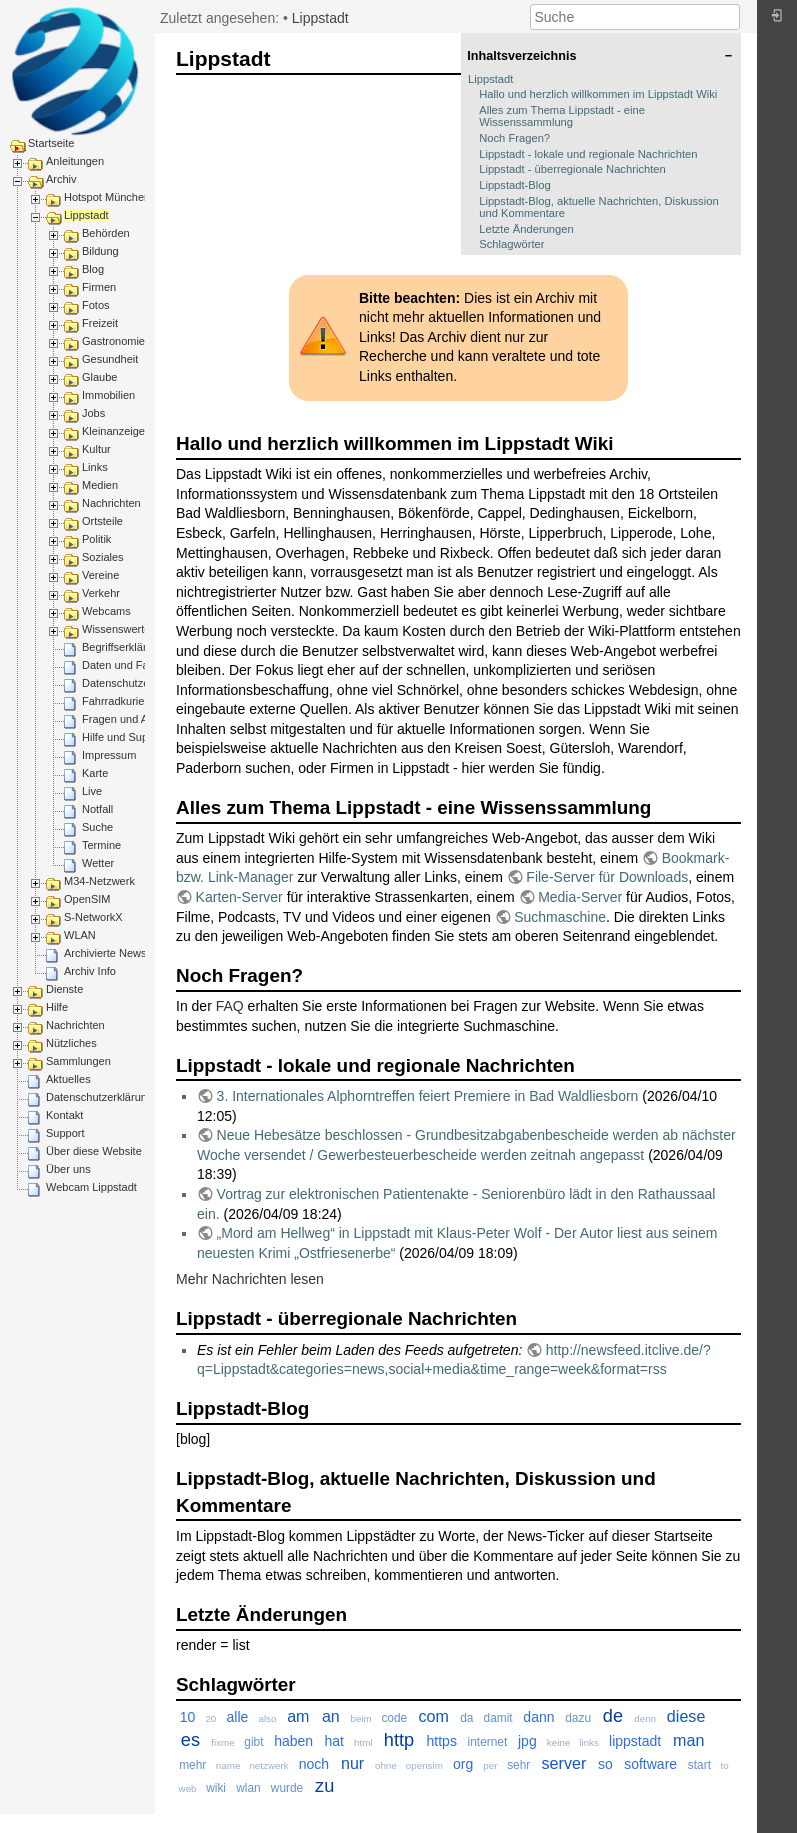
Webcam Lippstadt (91, 1187)
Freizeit (100, 323)
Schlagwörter (511, 244)
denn (645, 1718)
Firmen (99, 287)
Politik (96, 539)
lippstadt (635, 1741)
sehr (518, 1765)
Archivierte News (105, 953)
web (188, 1788)
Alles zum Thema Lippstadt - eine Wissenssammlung (562, 116)
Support (65, 1133)
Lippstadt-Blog (515, 185)
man (688, 1740)
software (650, 1764)
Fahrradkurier (115, 701)
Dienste (64, 989)
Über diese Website (94, 1151)
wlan (248, 1788)
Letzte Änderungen (526, 229)
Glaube (99, 377)
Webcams (106, 611)
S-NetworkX (93, 917)
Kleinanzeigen (116, 431)
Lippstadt (86, 215)
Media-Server (580, 897)
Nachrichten (111, 503)
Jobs (93, 413)
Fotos (96, 305)
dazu (578, 1718)
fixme (222, 1742)
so (605, 1764)
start (699, 1765)
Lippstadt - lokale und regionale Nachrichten (588, 154)
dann (538, 1717)
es (190, 1740)
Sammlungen (78, 1061)
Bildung (100, 251)
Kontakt (64, 1115)
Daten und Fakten (125, 665)
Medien (100, 485)
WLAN (80, 935)
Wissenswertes (119, 629)
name (228, 1765)
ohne (386, 1765)
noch (314, 1764)
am (298, 1716)
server (564, 1763)
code (394, 1718)
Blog (93, 269)
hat (333, 1741)
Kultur (96, 449)
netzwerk (268, 1765)
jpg (527, 1741)
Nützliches (71, 1043)
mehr (192, 1765)
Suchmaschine (560, 917)
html (363, 1742)
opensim (424, 1765)
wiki (216, 1788)
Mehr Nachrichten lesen (250, 1279)
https (442, 1741)
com (433, 1716)
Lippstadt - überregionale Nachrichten (572, 169)
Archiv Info (90, 971)
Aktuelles (68, 1079)
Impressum (109, 755)
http (399, 1740)
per (490, 1765)
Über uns (68, 1169)
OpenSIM (87, 899)
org (463, 1764)
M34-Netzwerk (99, 881)
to (725, 1765)
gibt (253, 1742)
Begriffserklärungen (129, 647)
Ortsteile (102, 521)
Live (92, 791)
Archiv (61, 179)
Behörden (106, 233)
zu (324, 1786)
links (589, 1742)
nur (352, 1763)
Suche (97, 827)
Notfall (97, 809)
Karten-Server (239, 897)
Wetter (98, 863)
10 (188, 1717)
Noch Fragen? (514, 138)
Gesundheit (110, 359)
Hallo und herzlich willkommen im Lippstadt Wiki (598, 94)
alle (237, 1717)
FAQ (230, 1006)
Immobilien (108, 395)
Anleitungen (75, 161)
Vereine (100, 575)
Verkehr (101, 593)
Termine (101, 845)
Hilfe (57, 1007)
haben (293, 1741)
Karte (95, 773)
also (267, 1718)
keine (558, 1742)
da (466, 1718)
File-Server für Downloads (607, 877)
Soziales (103, 557)
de (613, 1716)
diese (686, 1716)
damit (498, 1718)
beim (361, 1718)
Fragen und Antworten (136, 719)
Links (95, 467)
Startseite (51, 143)
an (331, 1716)
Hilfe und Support (124, 737)
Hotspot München (107, 197)
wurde (287, 1788)
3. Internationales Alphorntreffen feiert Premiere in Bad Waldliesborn (428, 1096)
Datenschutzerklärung (135, 683)
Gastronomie (113, 341)
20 (210, 1718)
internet (488, 1742)
